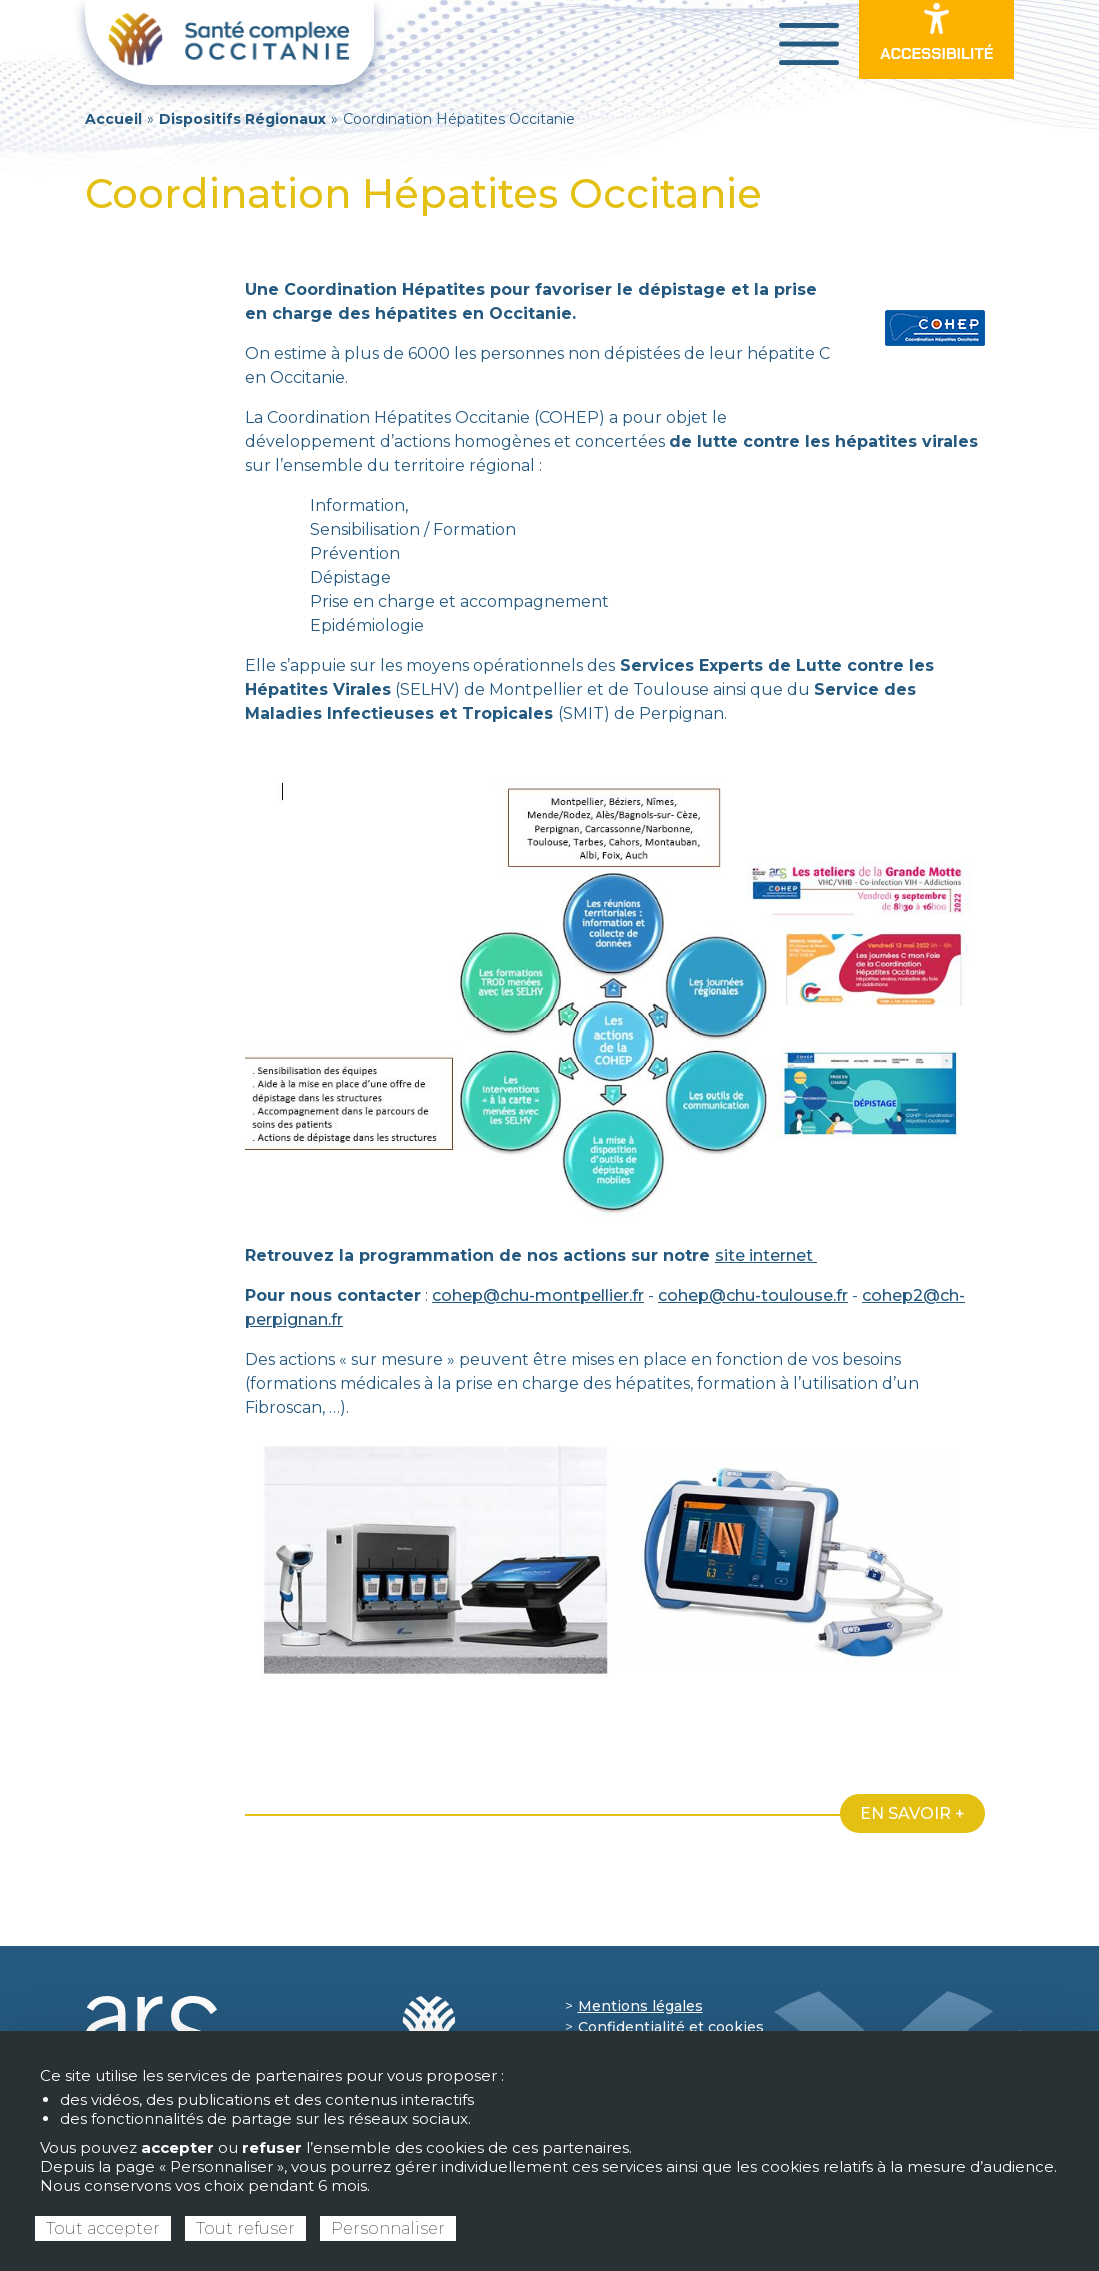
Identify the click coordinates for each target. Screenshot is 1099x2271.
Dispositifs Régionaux (242, 119)
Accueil (113, 119)
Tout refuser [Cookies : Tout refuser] (245, 2228)
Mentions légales (640, 2006)
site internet (766, 1255)
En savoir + (912, 1813)
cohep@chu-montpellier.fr (538, 1295)
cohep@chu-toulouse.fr (753, 1295)
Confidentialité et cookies (671, 2027)
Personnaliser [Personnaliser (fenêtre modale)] (388, 2228)
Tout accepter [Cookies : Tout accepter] (103, 2228)
